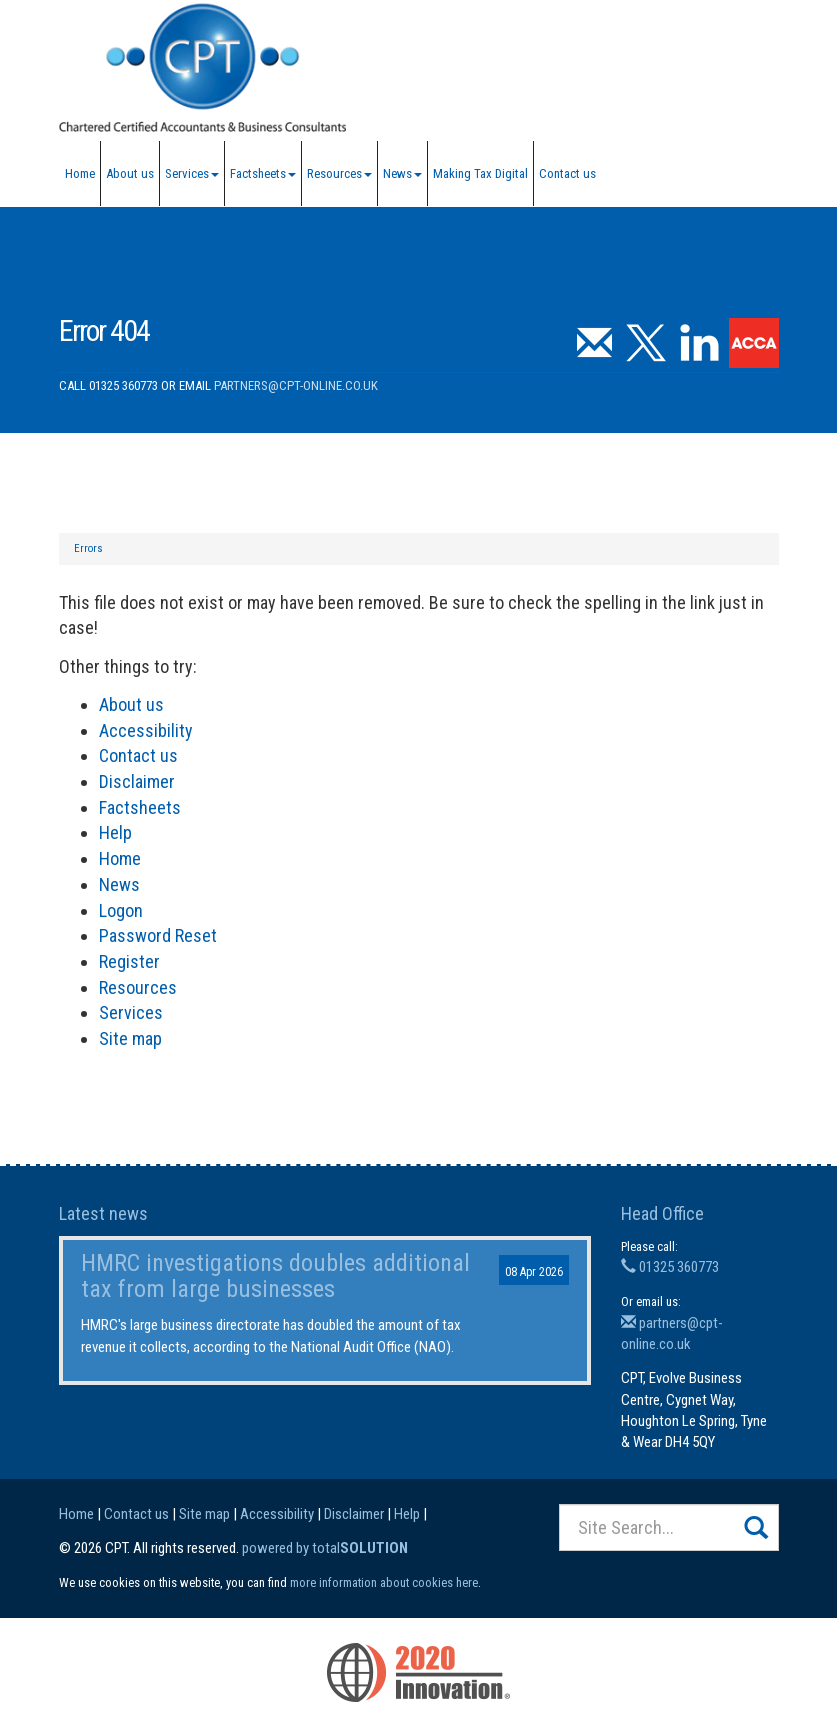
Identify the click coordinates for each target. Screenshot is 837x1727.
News (402, 173)
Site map (130, 1038)
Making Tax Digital (480, 173)
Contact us (567, 173)
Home (80, 173)
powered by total (325, 1548)
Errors (88, 548)
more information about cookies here (384, 1582)
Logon (121, 910)
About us (130, 173)
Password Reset (158, 935)
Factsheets (263, 173)
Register (129, 961)
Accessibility (146, 730)
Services (192, 173)
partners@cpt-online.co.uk (296, 385)
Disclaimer (137, 781)
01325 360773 (670, 1267)
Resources (339, 173)
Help (115, 832)
